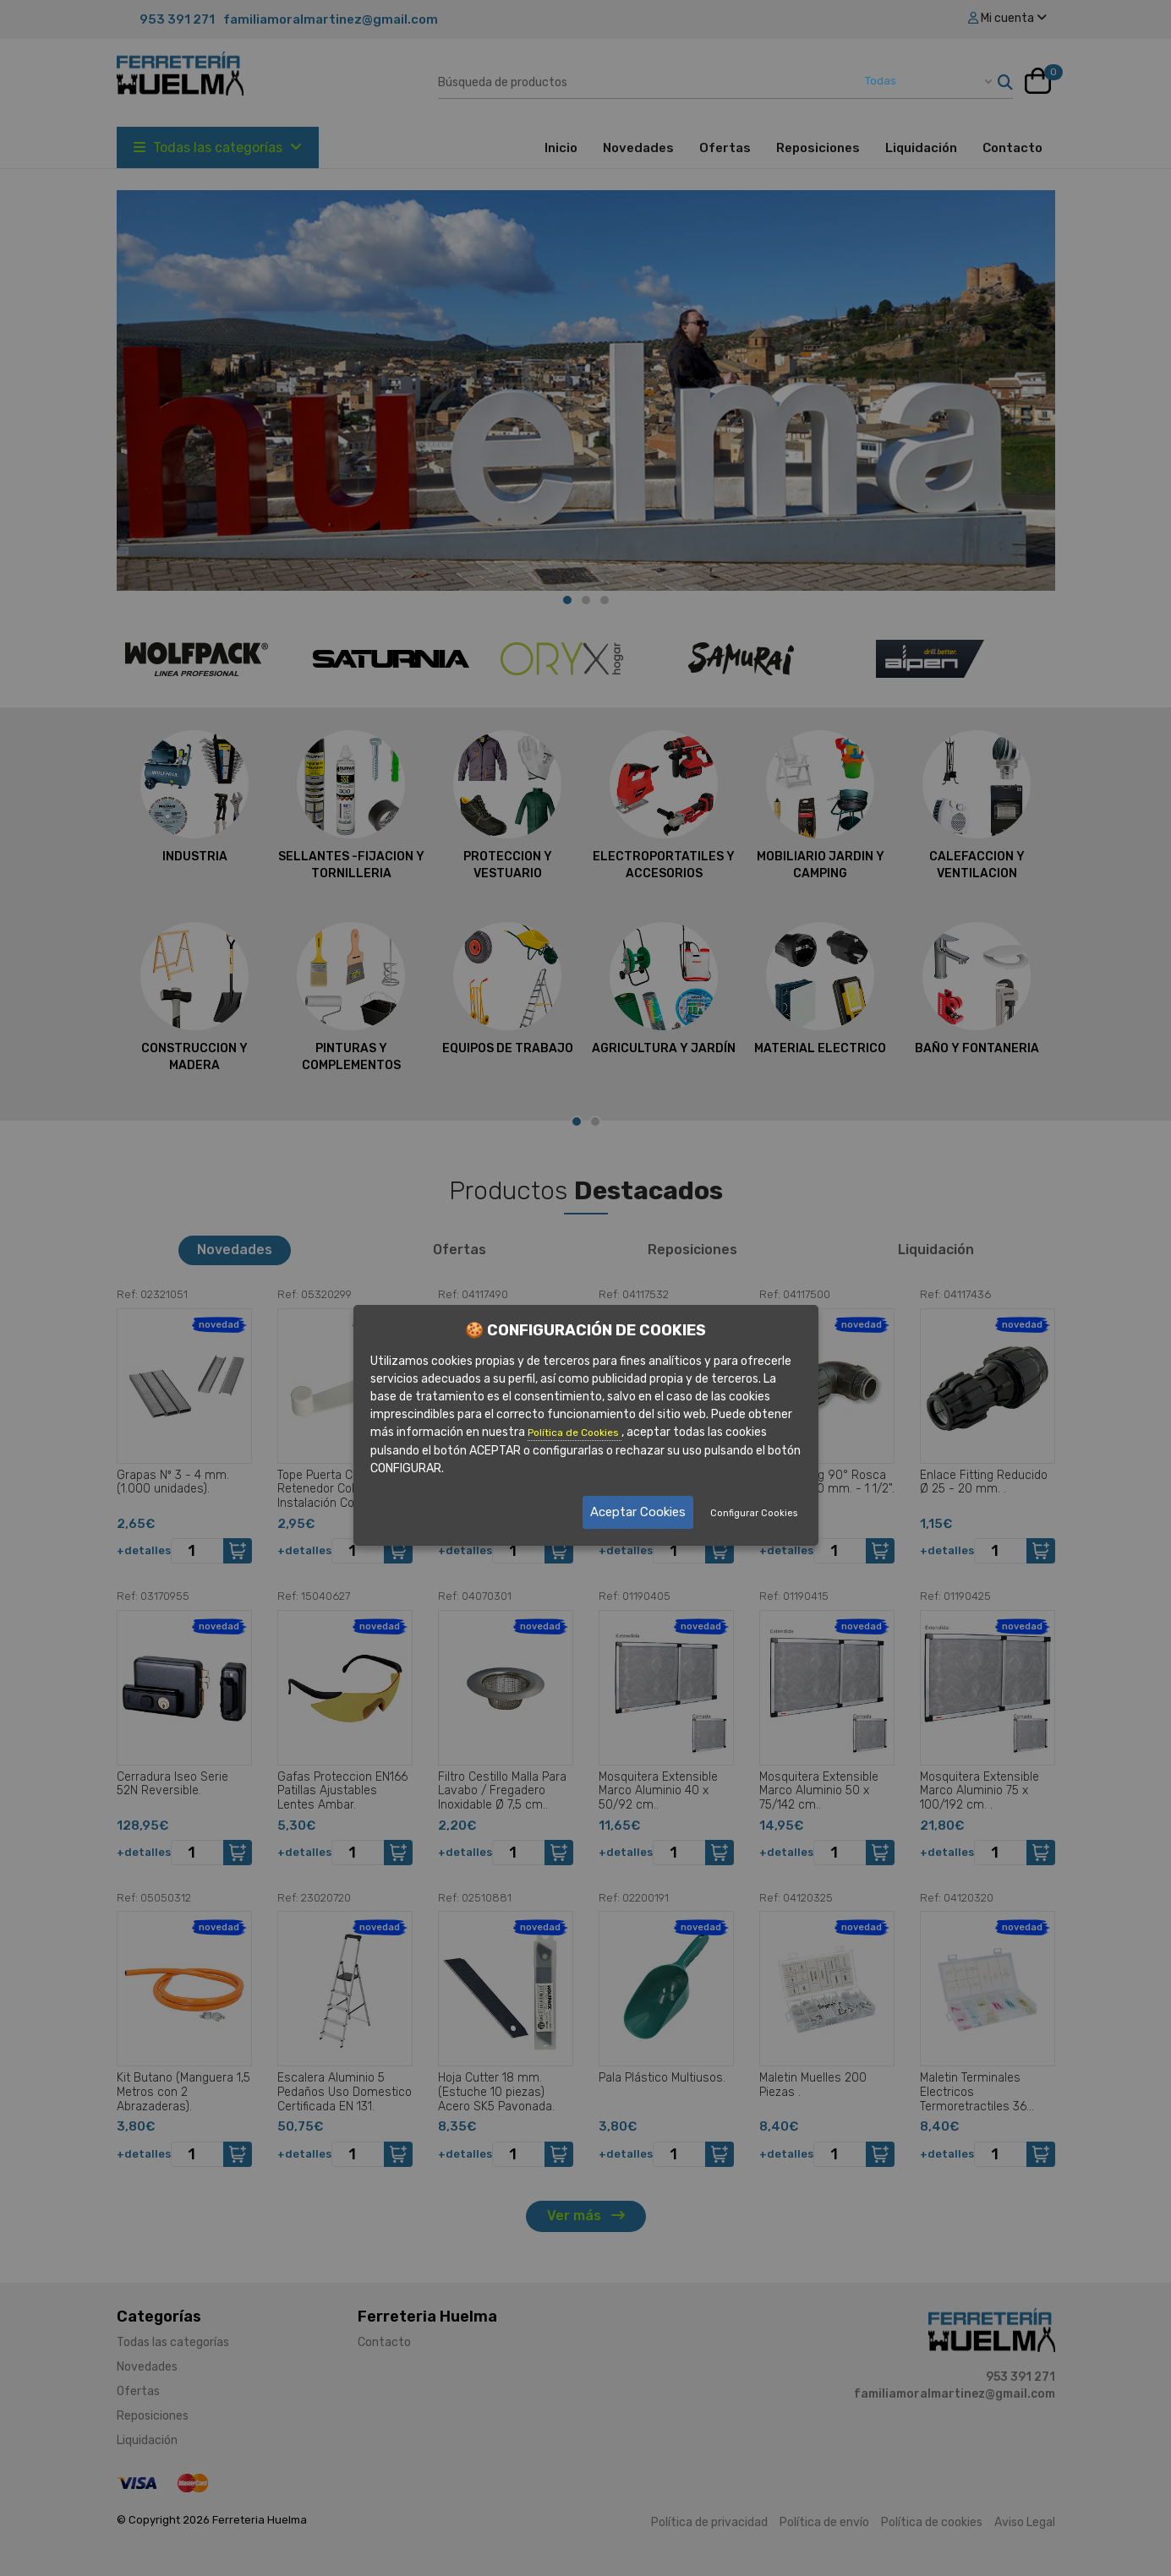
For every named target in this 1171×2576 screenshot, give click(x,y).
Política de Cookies (574, 1433)
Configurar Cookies (753, 1513)
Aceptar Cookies (638, 1512)
